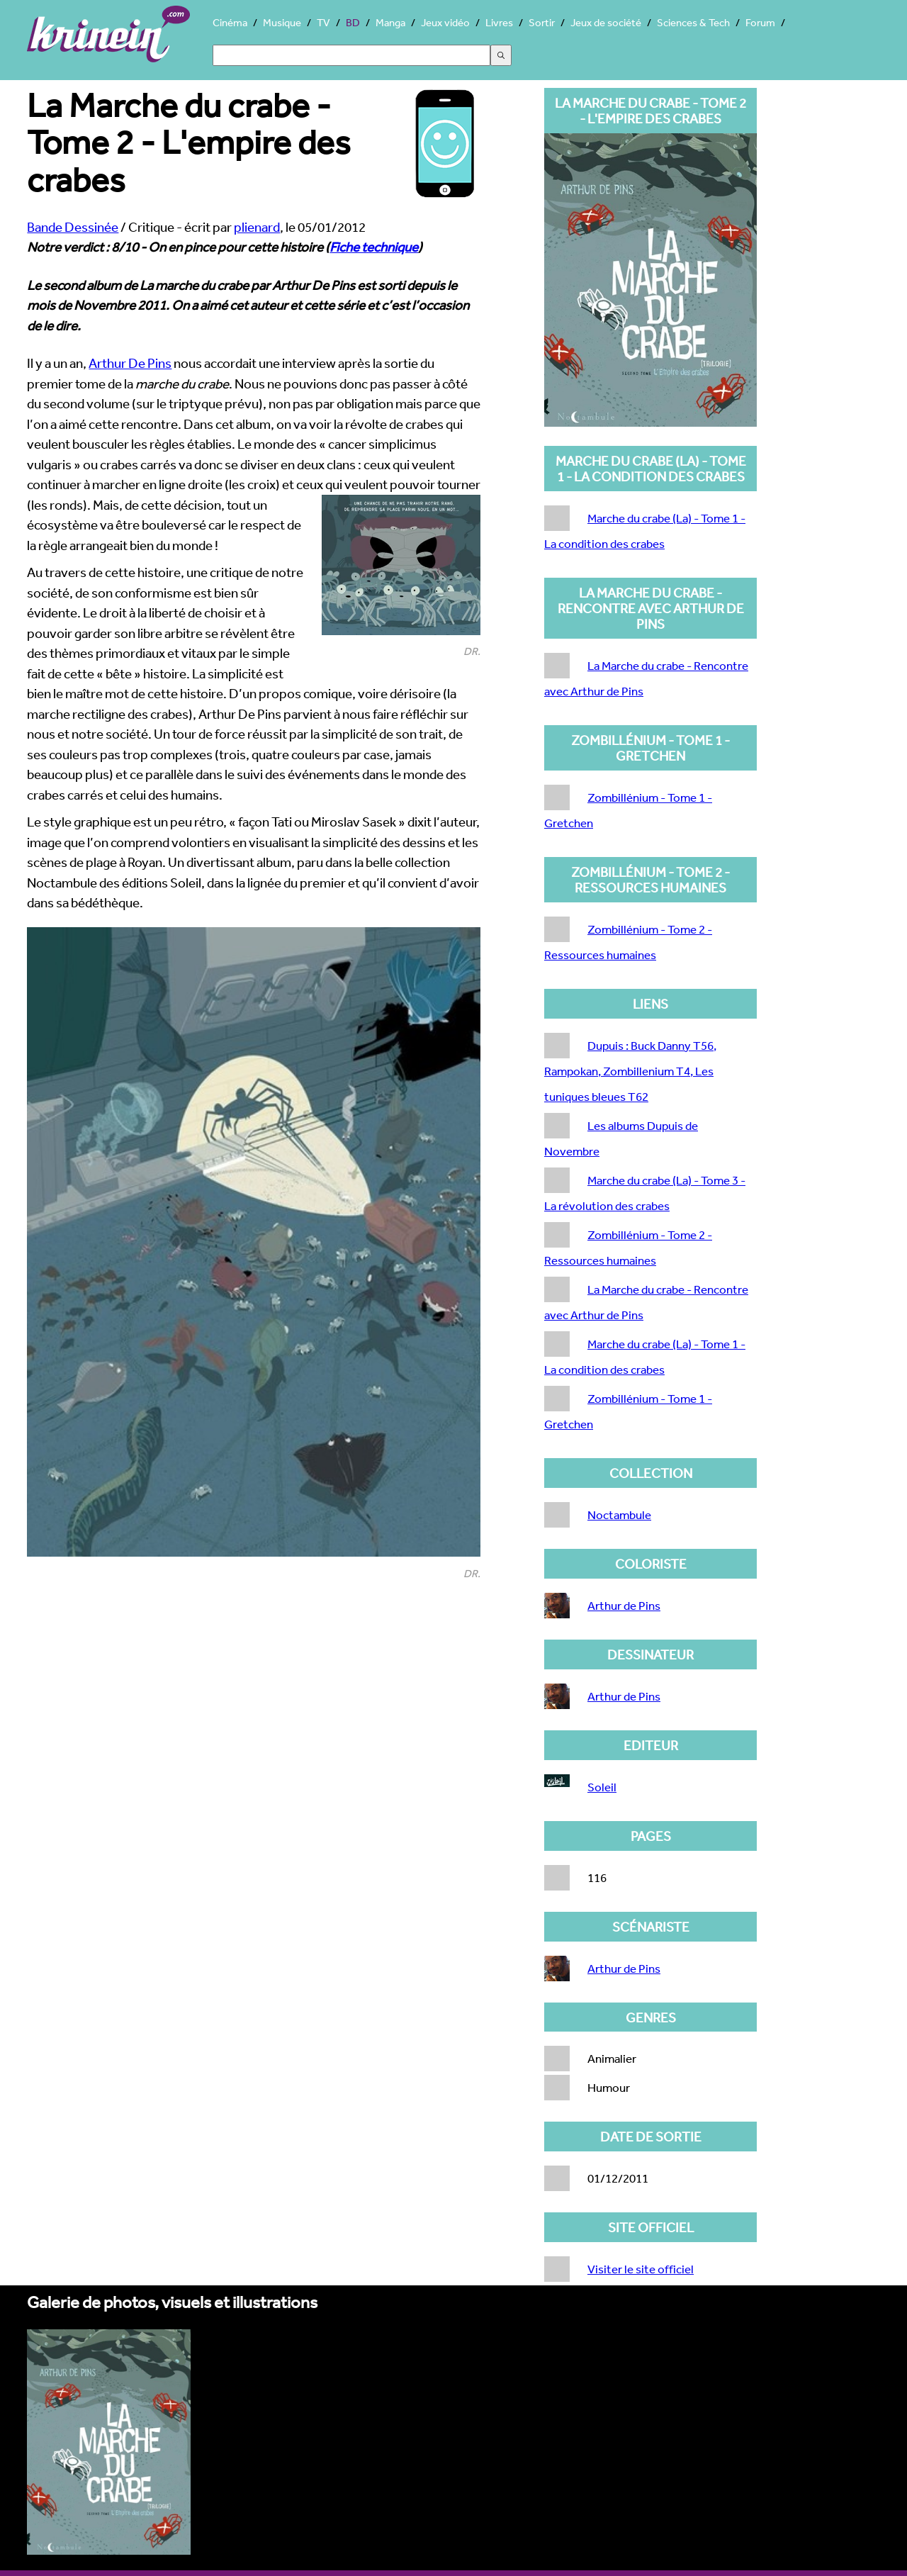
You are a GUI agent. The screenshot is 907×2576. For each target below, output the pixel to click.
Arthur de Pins (623, 1605)
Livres (499, 22)
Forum (760, 22)
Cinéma (230, 22)
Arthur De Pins (130, 363)
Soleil (601, 1786)
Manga (390, 22)
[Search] (351, 55)
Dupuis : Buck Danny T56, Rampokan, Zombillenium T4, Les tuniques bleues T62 (630, 1071)
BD (353, 22)
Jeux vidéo (445, 22)
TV (323, 22)
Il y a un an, (58, 363)
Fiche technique (373, 246)
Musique (282, 22)
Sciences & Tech (693, 22)
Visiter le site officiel (640, 2268)
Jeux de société (605, 22)
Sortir (542, 22)
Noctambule (619, 1514)
